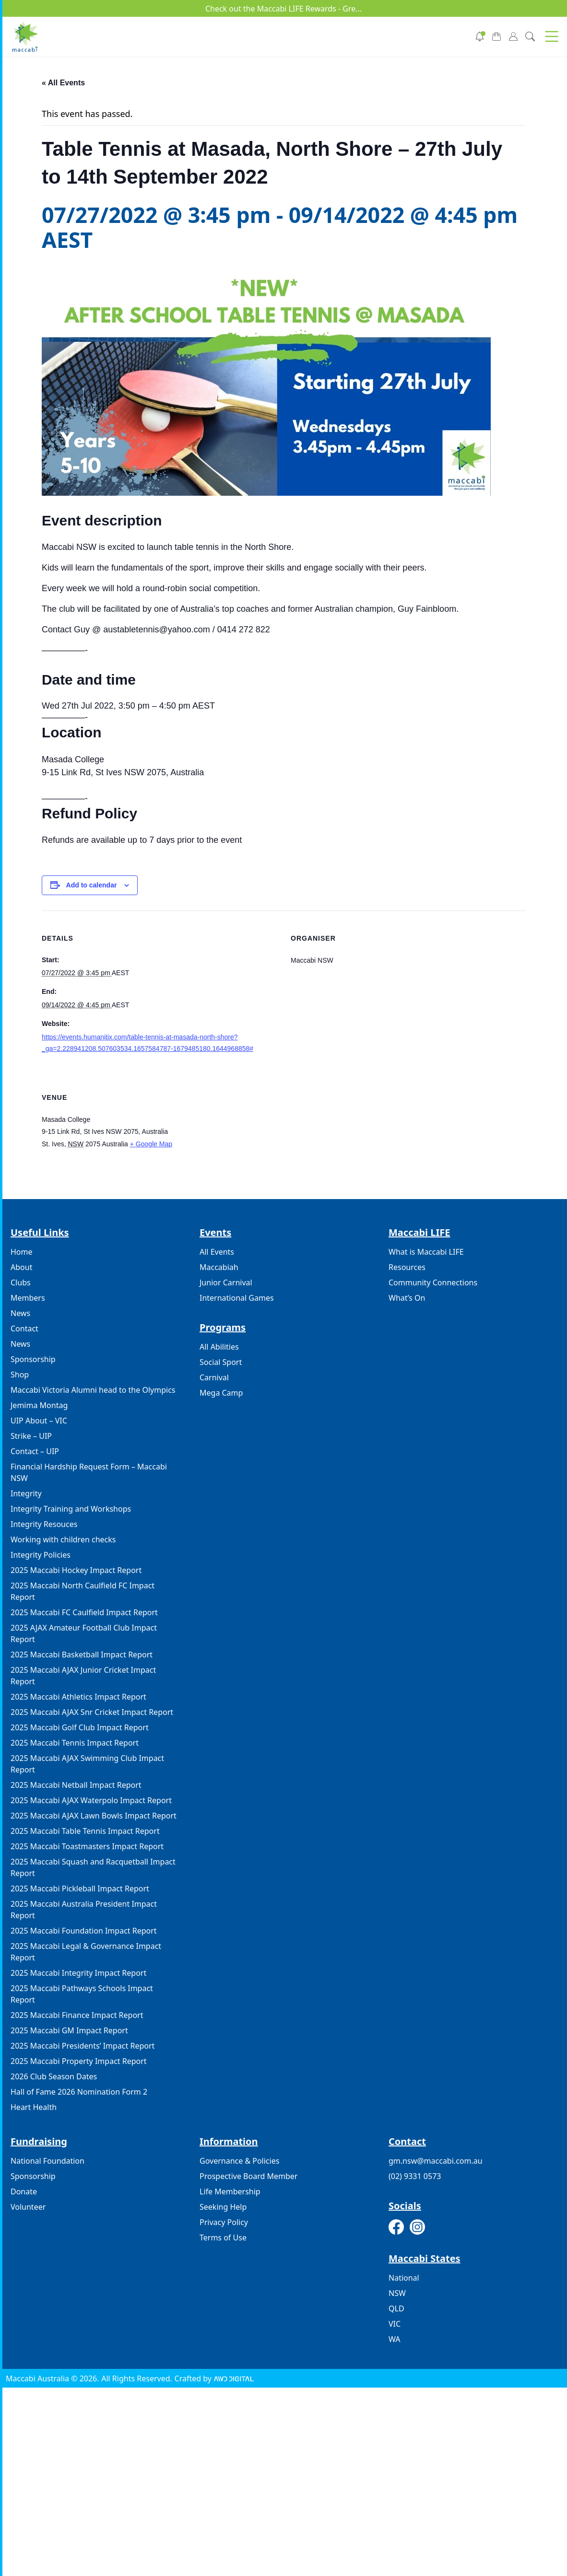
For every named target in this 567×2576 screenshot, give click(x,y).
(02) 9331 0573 (415, 2176)
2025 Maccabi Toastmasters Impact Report (87, 1846)
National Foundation (47, 2161)
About (21, 1267)
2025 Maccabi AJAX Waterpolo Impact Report (91, 1800)
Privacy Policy (224, 2222)
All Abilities (219, 1346)
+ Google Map (151, 1144)
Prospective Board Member (248, 2176)
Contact (24, 1328)
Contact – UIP (35, 1451)
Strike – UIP (31, 1436)
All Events (217, 1252)
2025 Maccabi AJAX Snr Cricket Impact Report (92, 1712)
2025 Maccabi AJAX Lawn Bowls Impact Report (94, 1815)
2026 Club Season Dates (54, 2076)
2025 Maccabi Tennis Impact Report (75, 1742)
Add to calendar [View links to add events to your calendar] (91, 885)
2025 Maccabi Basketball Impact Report (82, 1654)
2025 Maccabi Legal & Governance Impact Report (86, 1952)
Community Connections (433, 1282)
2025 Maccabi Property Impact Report (79, 2061)
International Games (237, 1298)
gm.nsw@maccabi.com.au (436, 2161)
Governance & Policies (239, 2161)
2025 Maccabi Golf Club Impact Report (80, 1727)
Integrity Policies (41, 1555)
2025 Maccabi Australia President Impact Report (84, 1910)
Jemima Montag (39, 1405)
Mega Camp (221, 1392)
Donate (24, 2191)
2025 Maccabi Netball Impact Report (76, 1785)
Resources (407, 1267)
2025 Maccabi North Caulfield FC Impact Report (82, 1591)
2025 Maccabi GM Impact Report (69, 2030)
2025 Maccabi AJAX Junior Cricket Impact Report (83, 1676)
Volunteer (28, 2207)
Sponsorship (33, 1359)
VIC (395, 2324)
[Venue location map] (408, 1135)
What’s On (407, 1298)
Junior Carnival (226, 1282)
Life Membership (230, 2191)
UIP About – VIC (39, 1420)
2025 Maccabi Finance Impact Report (77, 2015)
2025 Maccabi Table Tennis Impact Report (85, 1831)
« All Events (63, 83)
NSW (397, 2293)
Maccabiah (219, 1267)
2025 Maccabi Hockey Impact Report (76, 1570)
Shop (20, 1374)
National (404, 2278)
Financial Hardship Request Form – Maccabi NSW (89, 1472)
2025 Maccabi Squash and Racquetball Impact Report (93, 1867)
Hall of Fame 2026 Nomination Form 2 (79, 2091)
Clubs (21, 1282)
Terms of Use (223, 2237)
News (20, 1313)
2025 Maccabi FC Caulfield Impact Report (84, 1612)
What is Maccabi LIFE (426, 1252)
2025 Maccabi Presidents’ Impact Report (82, 2045)
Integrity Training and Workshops (71, 1509)
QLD (396, 2308)
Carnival (214, 1377)
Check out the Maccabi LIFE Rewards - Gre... (283, 8)
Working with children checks (63, 1539)
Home (22, 1252)
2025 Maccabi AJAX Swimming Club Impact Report (87, 1764)
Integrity (26, 1493)
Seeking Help (223, 2207)
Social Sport (221, 1362)
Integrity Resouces (44, 1524)
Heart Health (34, 2107)
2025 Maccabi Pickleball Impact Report (80, 1888)
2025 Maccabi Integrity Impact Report (78, 1973)
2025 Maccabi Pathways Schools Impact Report (82, 1994)
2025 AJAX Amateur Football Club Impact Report (84, 1633)
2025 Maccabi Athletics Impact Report (78, 1696)
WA (394, 2339)
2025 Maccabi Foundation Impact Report (84, 1930)
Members (28, 1298)
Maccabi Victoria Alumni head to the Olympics (93, 1390)
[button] (551, 36)
